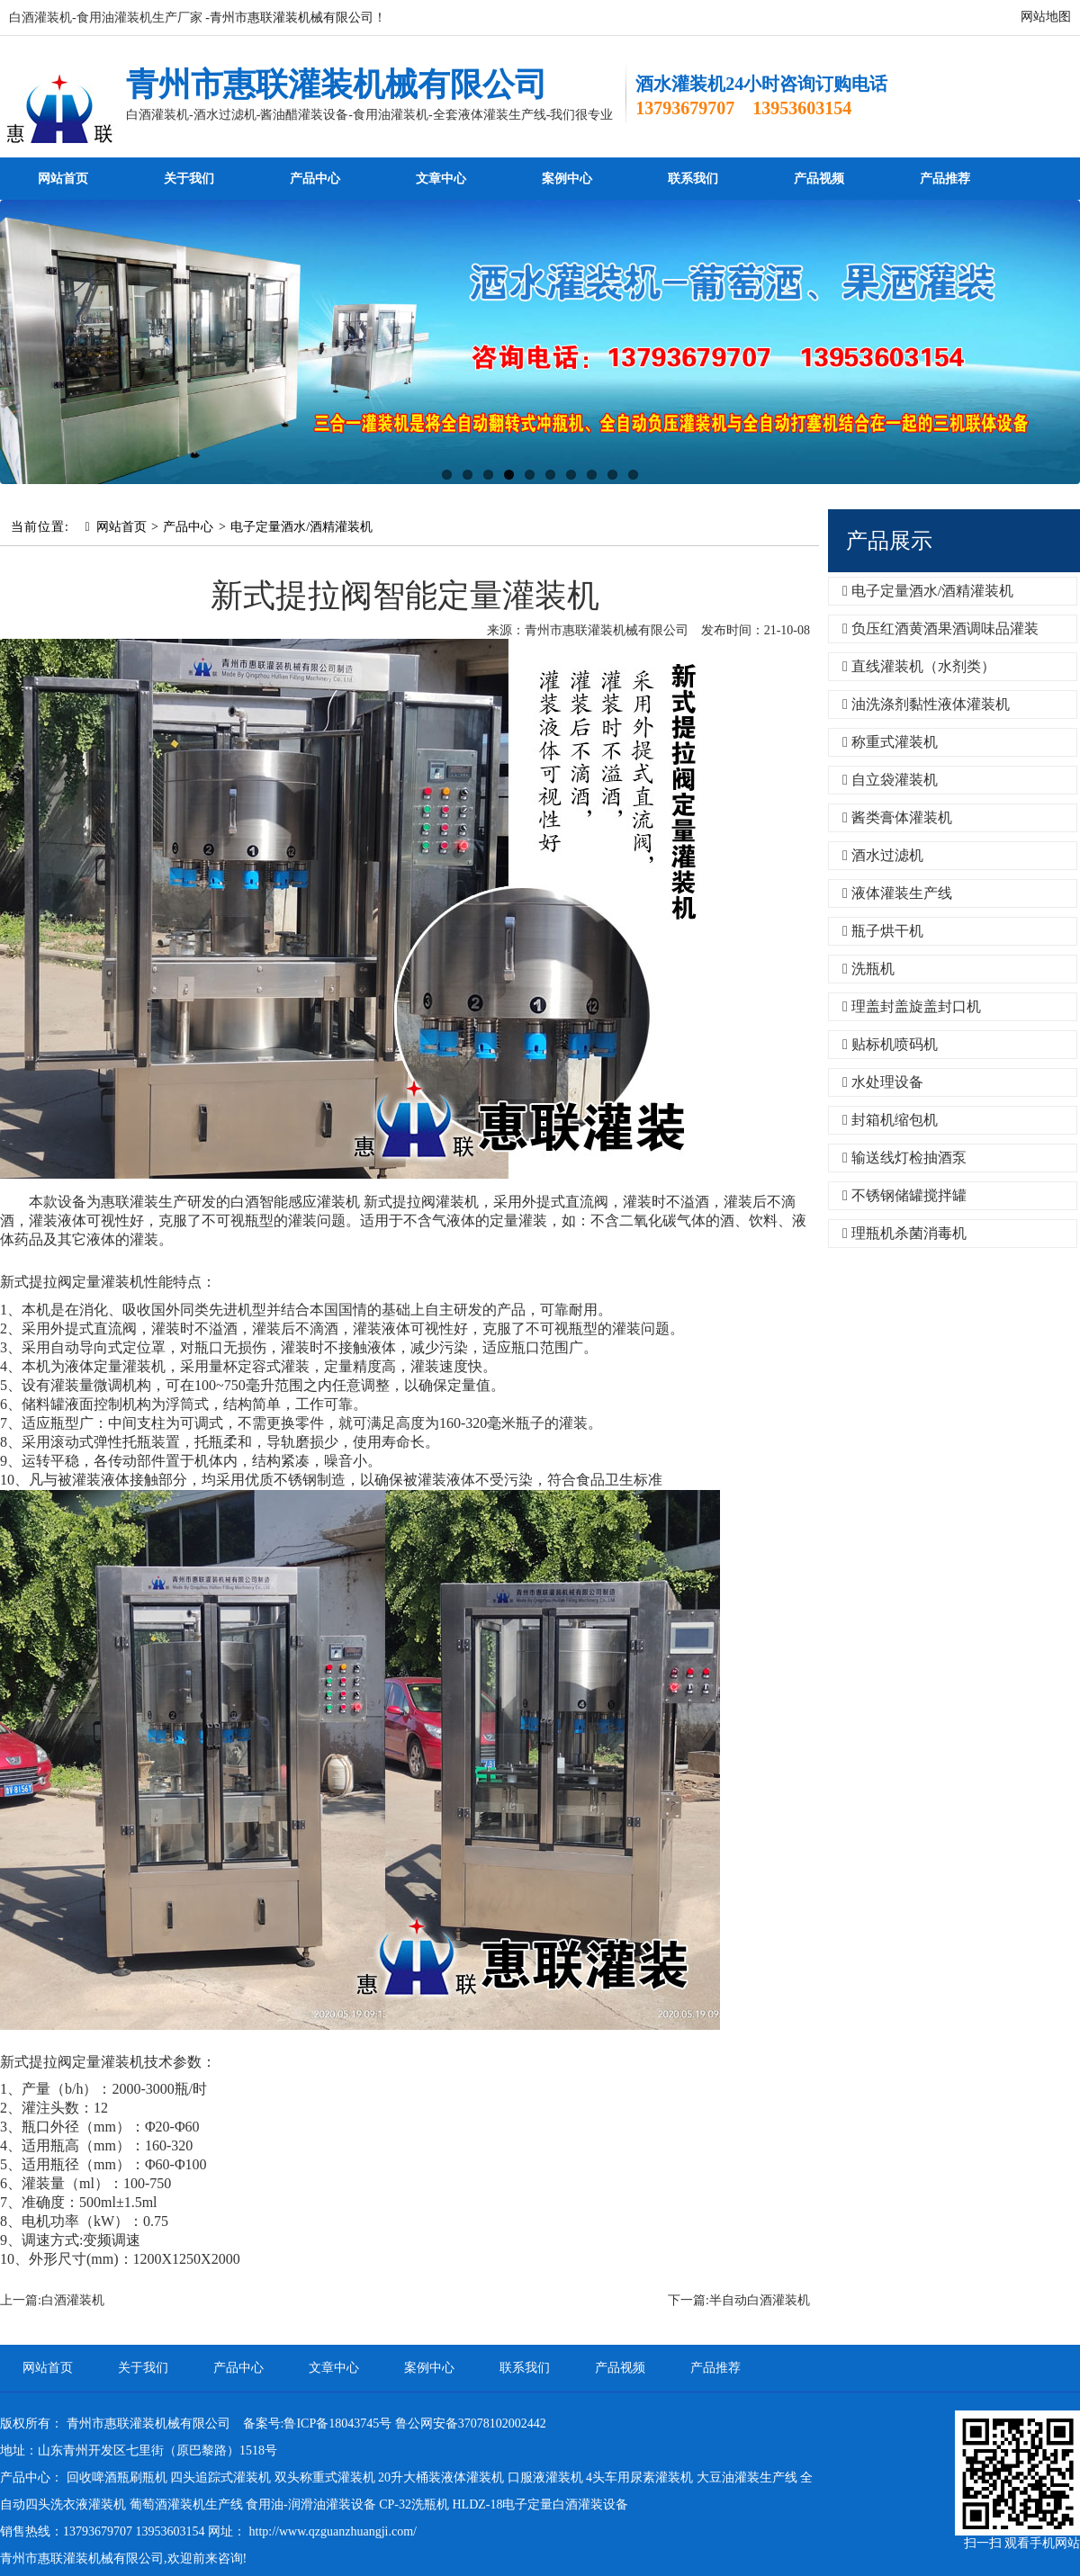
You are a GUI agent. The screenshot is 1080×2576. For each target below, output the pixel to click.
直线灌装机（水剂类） (918, 666)
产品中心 (315, 178)
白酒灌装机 (72, 2300)
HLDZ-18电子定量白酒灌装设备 (540, 2504)
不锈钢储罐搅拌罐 (904, 1195)
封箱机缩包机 (890, 1119)
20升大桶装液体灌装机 (441, 2477)
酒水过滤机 (882, 855)
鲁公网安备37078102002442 (470, 2423)
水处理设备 (882, 1082)
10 (633, 475)
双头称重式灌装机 (324, 2477)
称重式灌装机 (890, 741)
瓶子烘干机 (882, 930)
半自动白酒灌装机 (759, 2300)
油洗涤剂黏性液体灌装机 (926, 704)
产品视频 (819, 178)
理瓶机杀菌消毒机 (904, 1233)
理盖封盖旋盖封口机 (911, 1006)
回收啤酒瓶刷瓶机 (117, 2477)
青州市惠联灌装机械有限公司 (336, 85)
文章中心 (441, 178)
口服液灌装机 (545, 2477)
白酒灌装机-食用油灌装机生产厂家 (105, 17)
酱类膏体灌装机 (897, 817)
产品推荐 (945, 178)
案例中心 (567, 178)
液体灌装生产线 (897, 893)
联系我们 (693, 178)
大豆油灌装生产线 (747, 2477)
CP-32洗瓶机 (414, 2504)
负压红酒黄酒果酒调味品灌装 (940, 628)
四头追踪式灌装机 (220, 2477)
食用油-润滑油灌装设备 (311, 2504)
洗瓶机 (868, 968)
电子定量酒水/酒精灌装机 (301, 527)
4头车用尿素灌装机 (639, 2477)
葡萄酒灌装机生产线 (186, 2504)
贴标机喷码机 (890, 1044)
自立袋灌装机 (890, 779)
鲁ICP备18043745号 (338, 2423)
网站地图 (1046, 16)
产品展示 (889, 540)
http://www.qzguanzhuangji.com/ (333, 2531)
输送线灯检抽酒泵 (904, 1157)
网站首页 (63, 178)
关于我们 (189, 178)
